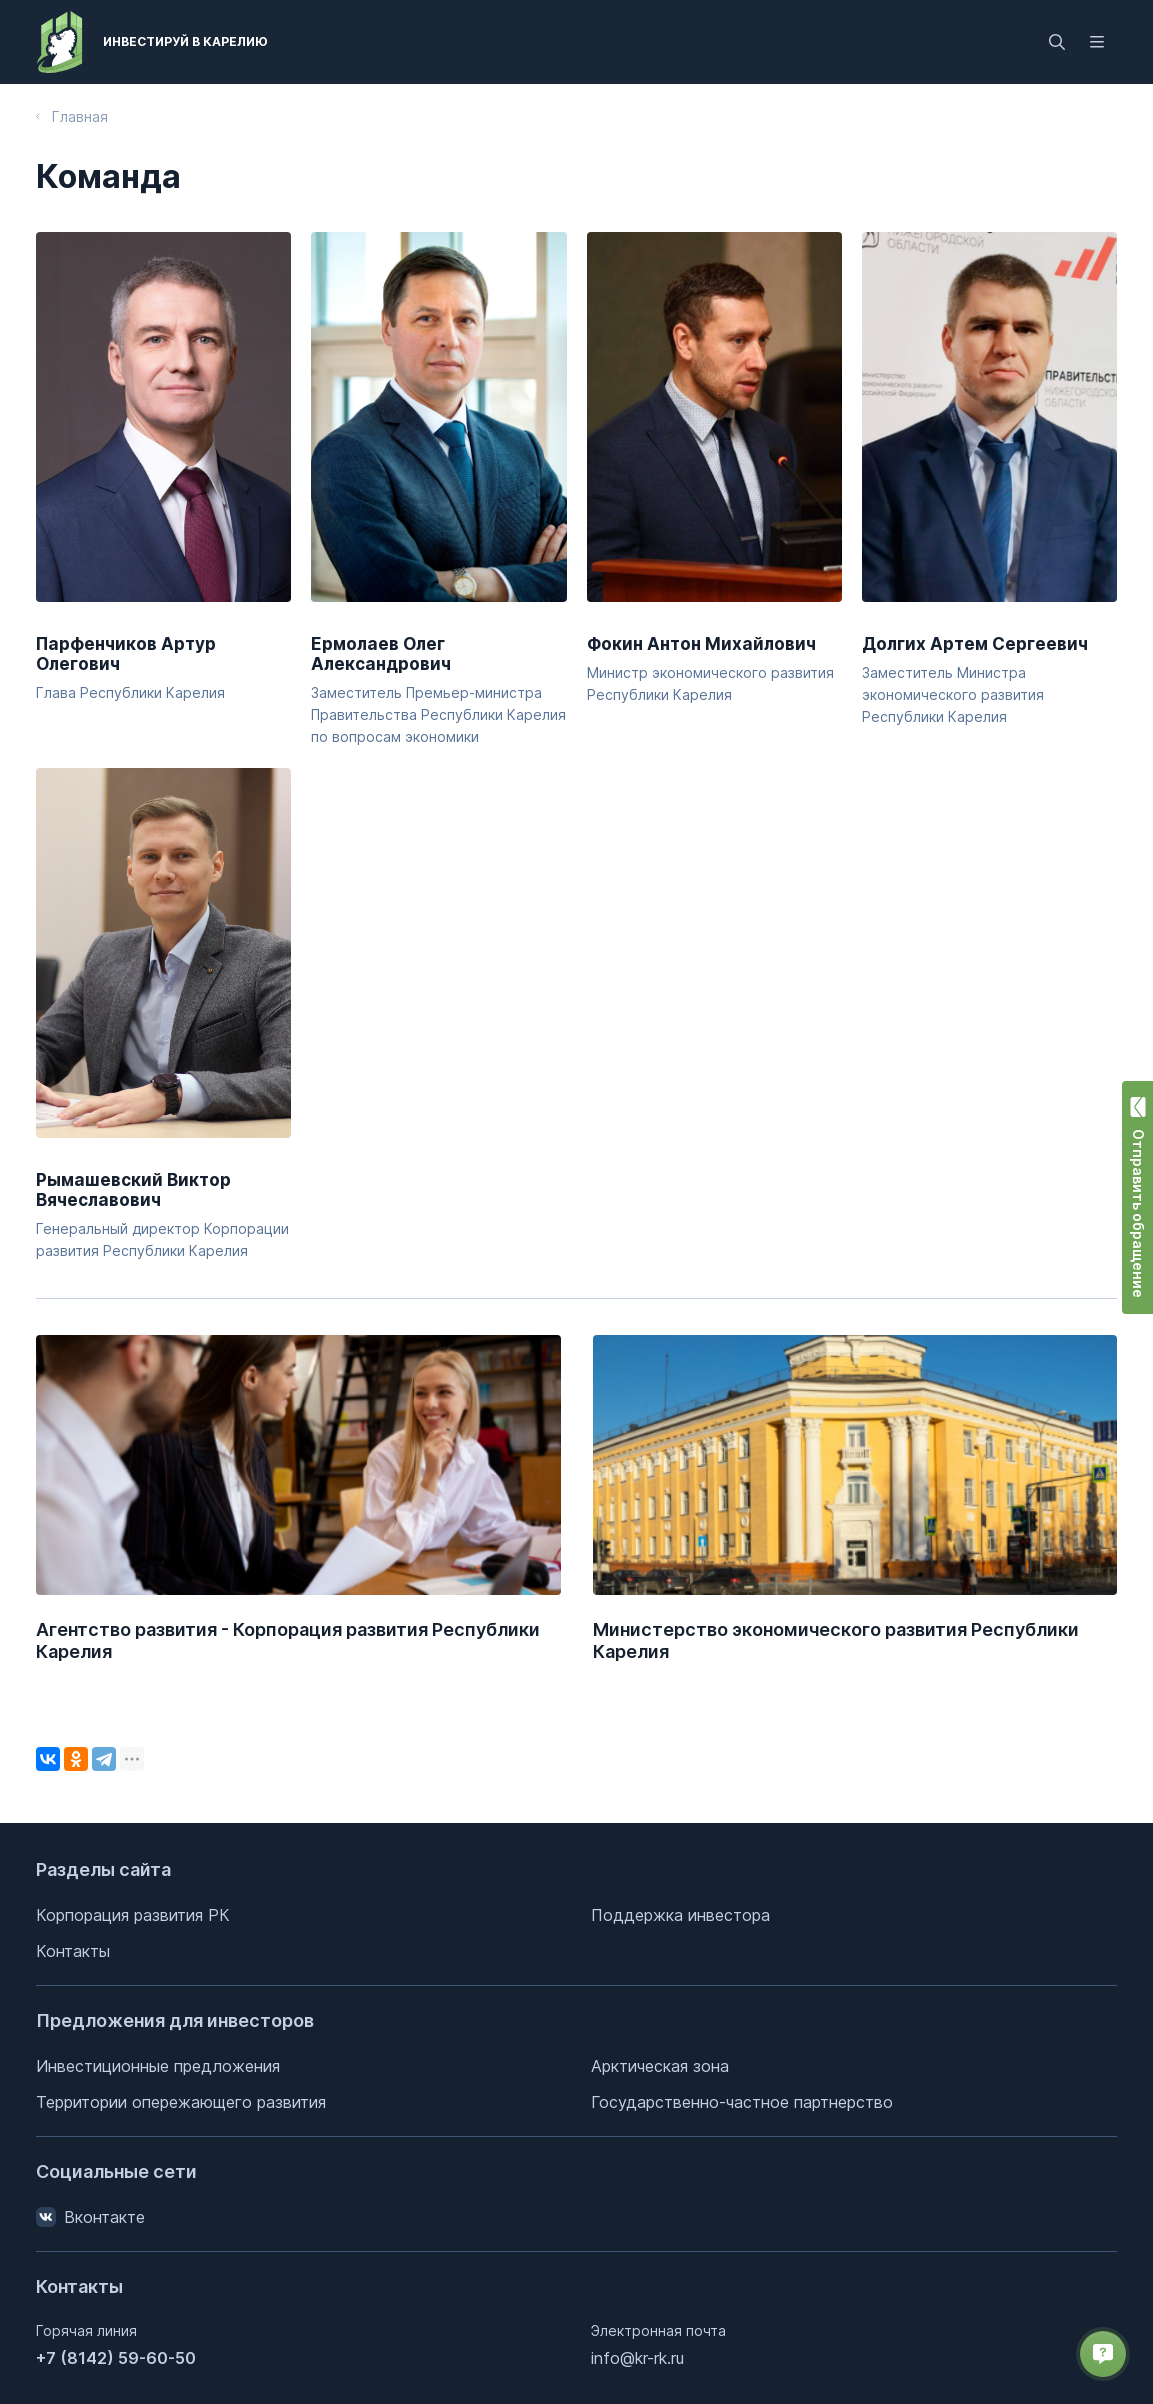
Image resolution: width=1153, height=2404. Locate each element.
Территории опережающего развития (181, 2102)
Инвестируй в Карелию (185, 41)
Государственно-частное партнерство (742, 2102)
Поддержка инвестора (680, 1915)
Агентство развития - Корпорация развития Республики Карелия (288, 1640)
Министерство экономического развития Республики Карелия (836, 1640)
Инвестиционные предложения (158, 2066)
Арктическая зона (660, 2066)
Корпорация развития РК (133, 1915)
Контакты (73, 1951)
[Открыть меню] (1097, 42)
